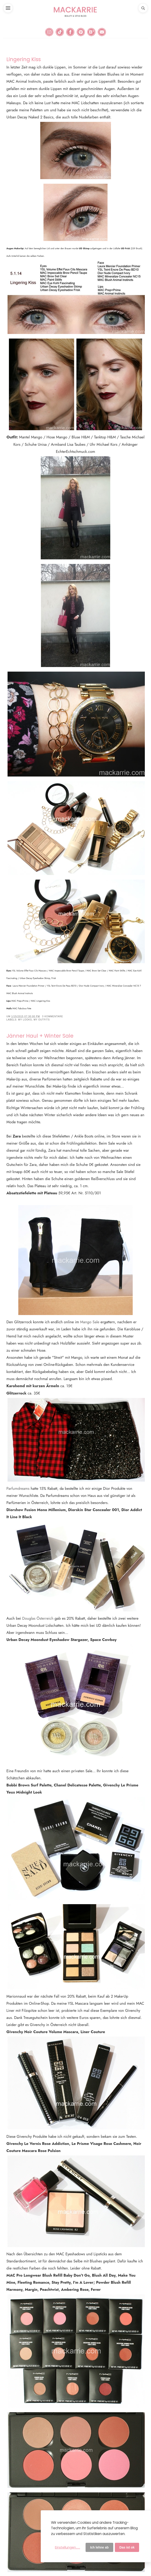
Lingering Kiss (23, 59)
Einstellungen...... (67, 2547)
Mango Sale (89, 1322)
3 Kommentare (52, 1016)
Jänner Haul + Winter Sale (39, 1035)
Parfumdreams (18, 1488)
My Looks (25, 1019)
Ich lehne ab (99, 2547)
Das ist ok (127, 2547)
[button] (8, 8)
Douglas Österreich (38, 1618)
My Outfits (42, 1019)
